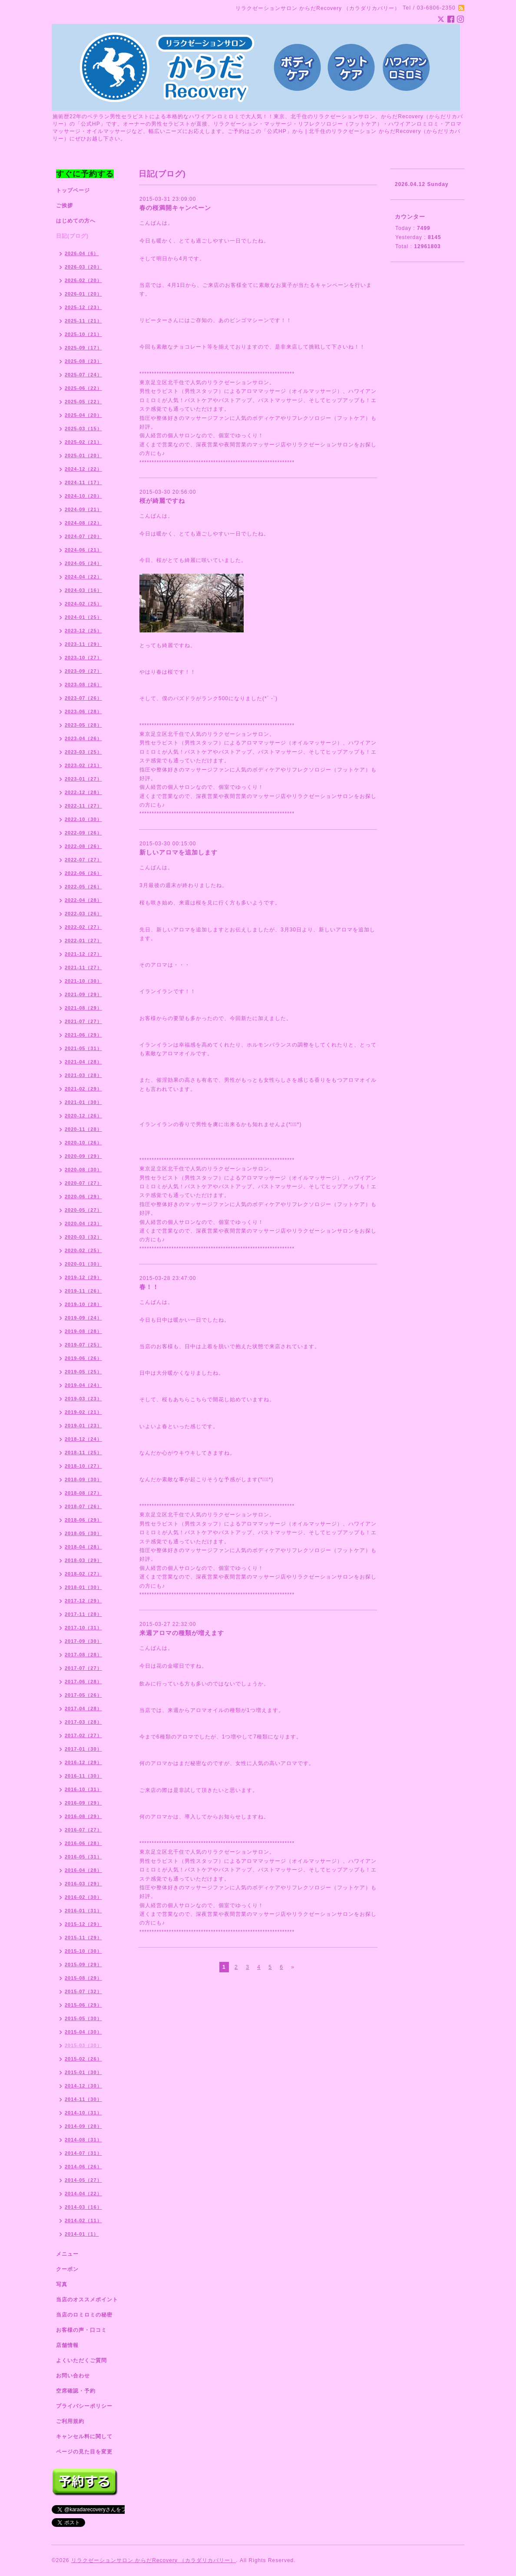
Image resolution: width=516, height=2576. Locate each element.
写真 (61, 2284)
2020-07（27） (83, 1183)
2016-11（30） (83, 1775)
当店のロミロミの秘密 (84, 2315)
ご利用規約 (70, 2421)
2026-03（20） (83, 266)
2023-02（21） (83, 765)
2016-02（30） (83, 1897)
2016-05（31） (83, 1856)
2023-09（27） (83, 671)
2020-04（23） (83, 1223)
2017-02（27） (83, 1735)
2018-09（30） (83, 1479)
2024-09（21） (83, 509)
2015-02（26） (83, 2058)
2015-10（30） (83, 1951)
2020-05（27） (83, 1210)
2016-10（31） (83, 1789)
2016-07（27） (83, 1829)
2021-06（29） (83, 1034)
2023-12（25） (83, 630)
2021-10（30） (83, 981)
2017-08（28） (83, 1654)
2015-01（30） (83, 2072)
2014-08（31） (83, 2139)
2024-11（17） (83, 482)
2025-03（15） (83, 428)
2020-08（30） (83, 1169)
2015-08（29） (83, 1978)
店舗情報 (67, 2345)
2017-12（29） (83, 1600)
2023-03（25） (83, 752)
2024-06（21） (83, 549)
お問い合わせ (73, 2376)
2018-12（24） (83, 1439)
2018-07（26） (83, 1506)
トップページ (73, 190)
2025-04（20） (83, 415)
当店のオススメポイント (87, 2300)
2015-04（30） (83, 2031)
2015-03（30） (83, 2045)
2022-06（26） (83, 873)
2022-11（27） (83, 805)
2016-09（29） (83, 1802)
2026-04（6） (82, 253)
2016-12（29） (83, 1762)
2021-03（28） (83, 1075)
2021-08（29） (83, 1007)
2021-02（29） (83, 1088)
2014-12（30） (83, 2085)
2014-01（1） (82, 2234)
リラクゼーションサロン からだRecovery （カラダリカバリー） (153, 2560)
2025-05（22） (83, 401)
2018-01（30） (83, 1587)
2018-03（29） (83, 1560)
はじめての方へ (76, 221)
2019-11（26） (83, 1290)
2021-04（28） (83, 1061)
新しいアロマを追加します (178, 852)
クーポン (67, 2269)
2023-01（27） (83, 778)
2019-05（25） (83, 1371)
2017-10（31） (83, 1627)
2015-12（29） (83, 1924)
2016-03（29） (83, 1883)
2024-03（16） (83, 590)
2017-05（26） (83, 1695)
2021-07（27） (83, 1021)
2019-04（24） (83, 1385)
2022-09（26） (83, 832)
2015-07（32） (83, 1991)
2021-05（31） (83, 1048)
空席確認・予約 (76, 2391)
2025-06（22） (83, 388)
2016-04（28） (83, 1870)
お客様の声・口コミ (81, 2330)
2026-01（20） (83, 293)
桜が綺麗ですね (162, 500)
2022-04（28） (83, 900)
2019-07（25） (83, 1344)
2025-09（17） (83, 347)
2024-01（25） (83, 617)
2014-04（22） (83, 2193)
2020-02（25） (83, 1250)
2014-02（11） (83, 2220)
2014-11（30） (83, 2099)
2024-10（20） (83, 496)
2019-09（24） (83, 1317)
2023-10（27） (83, 657)
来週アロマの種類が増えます (181, 1632)
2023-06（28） (83, 711)
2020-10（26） (83, 1142)
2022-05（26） (83, 886)
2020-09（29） (83, 1156)
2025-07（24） (83, 374)
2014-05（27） (83, 2180)
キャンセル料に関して (84, 2436)
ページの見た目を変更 (84, 2452)
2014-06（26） (83, 2166)
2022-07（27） (83, 859)
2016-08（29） (83, 1816)
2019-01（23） (83, 1425)
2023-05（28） (83, 725)
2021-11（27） (83, 967)
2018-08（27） (83, 1493)
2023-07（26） (83, 698)
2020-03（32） (83, 1237)
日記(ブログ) (72, 236)
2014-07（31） (83, 2153)
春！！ (149, 1286)
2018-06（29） (83, 1519)
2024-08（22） (83, 522)
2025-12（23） (83, 307)
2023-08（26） (83, 684)
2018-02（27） (83, 1573)
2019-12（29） (83, 1277)
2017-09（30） (83, 1641)
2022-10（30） (83, 819)
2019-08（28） (83, 1331)
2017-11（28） (83, 1614)
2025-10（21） (83, 334)
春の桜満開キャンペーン (175, 207)
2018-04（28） (83, 1546)
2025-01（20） (83, 455)
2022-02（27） (83, 927)
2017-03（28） (83, 1722)
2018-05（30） (83, 1533)
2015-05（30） (83, 2018)
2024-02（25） (83, 603)
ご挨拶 (64, 206)
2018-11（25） (83, 1452)
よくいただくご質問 (81, 2360)
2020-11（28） (83, 1129)
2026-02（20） (83, 280)
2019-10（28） (83, 1304)
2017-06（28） (83, 1681)
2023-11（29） (83, 644)
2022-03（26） (83, 913)
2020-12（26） (83, 1115)
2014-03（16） (83, 2207)
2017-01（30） (83, 1749)
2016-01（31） (83, 1910)
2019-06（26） (83, 1358)
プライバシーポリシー (84, 2406)
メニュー (67, 2254)
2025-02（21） (83, 442)
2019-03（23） (83, 1398)
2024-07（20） (83, 536)
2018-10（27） (83, 1466)
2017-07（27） (83, 1668)
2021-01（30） (83, 1102)
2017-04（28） (83, 1708)
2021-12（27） (83, 954)
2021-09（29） (83, 994)
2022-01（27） (83, 940)
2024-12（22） (83, 469)
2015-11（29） (83, 1937)
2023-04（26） (83, 738)
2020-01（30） (83, 1263)
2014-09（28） (83, 2126)
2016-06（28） (83, 1843)
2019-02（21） (83, 1412)
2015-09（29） (83, 1964)
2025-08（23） (83, 361)
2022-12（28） (83, 792)
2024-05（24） (83, 563)
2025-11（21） (83, 320)
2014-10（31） (83, 2112)
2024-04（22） (83, 576)
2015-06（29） (83, 2005)
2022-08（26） (83, 846)
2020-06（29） (83, 1196)
